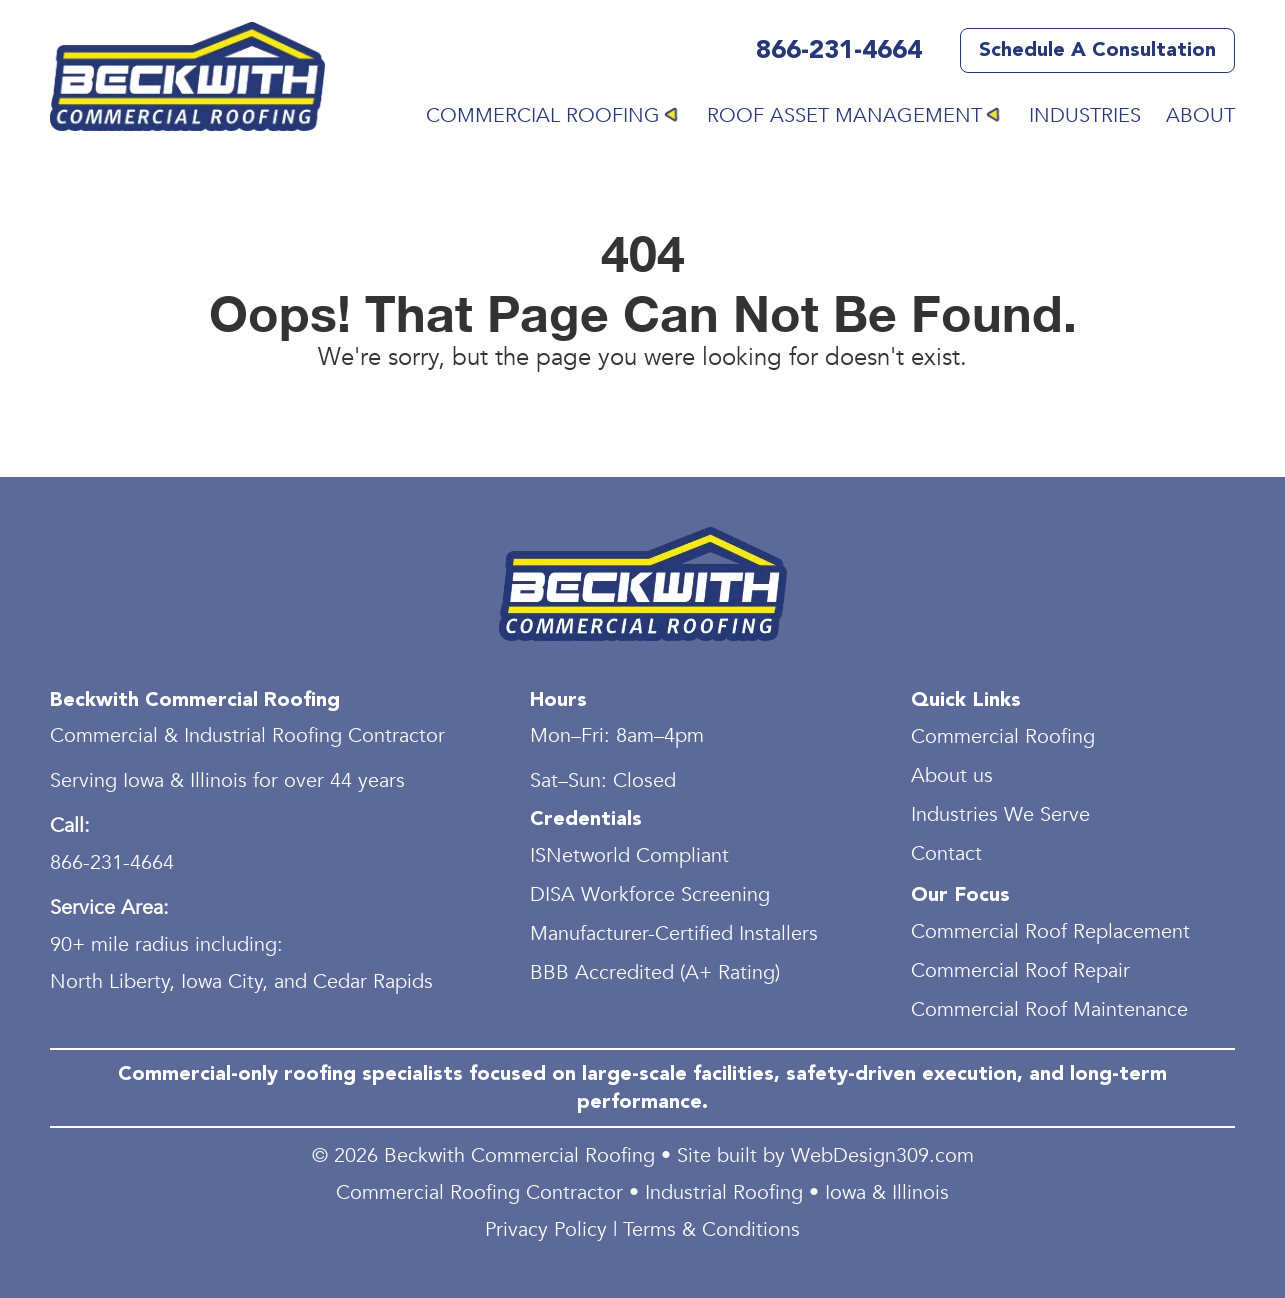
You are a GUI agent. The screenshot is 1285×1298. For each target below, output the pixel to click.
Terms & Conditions (711, 1229)
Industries (1085, 115)
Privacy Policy (546, 1229)
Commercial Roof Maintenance (1049, 1009)
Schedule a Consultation (1097, 50)
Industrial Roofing (724, 1192)
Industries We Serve (1000, 814)
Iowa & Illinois (887, 1192)
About (1200, 115)
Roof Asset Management (844, 115)
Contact (946, 853)
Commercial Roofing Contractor (479, 1192)
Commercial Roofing (543, 115)
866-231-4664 (839, 51)
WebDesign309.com (882, 1155)
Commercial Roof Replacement (1050, 931)
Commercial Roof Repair (1020, 970)
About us (952, 775)
